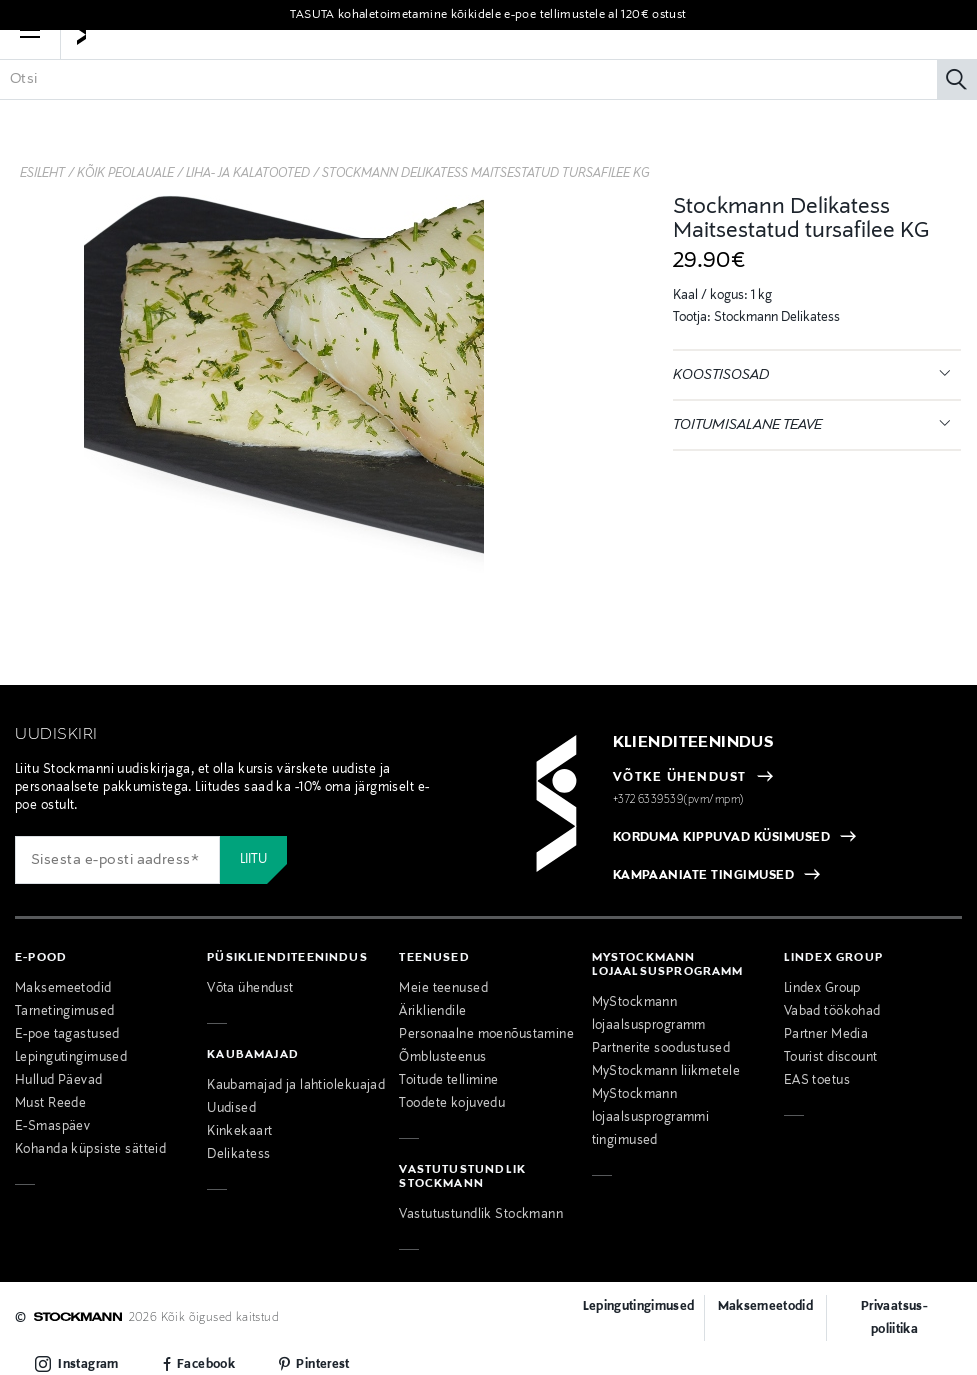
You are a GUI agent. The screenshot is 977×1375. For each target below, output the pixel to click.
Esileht (42, 174)
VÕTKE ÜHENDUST (680, 778)
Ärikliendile (432, 1012)
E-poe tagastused (67, 1035)
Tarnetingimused (64, 1012)
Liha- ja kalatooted (248, 174)
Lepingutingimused (71, 1058)
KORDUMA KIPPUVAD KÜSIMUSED (721, 838)
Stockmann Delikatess (775, 318)
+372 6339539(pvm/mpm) (679, 800)
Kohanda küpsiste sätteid (90, 1150)
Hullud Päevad (59, 1081)
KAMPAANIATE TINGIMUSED (704, 876)
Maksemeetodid (63, 989)
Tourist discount (831, 1058)
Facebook (206, 1365)
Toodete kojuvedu (452, 1104)
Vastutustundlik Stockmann (481, 1215)
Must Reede (50, 1104)
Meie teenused (443, 989)
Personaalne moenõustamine (486, 1035)
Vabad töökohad (832, 1012)
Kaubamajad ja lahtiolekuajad (296, 1086)
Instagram (88, 1365)
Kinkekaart (239, 1132)
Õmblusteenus (442, 1058)
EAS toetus (817, 1081)
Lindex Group (822, 989)
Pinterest (322, 1365)
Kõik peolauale (125, 174)
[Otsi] (957, 109)
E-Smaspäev (52, 1127)
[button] (30, 60)
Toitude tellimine (448, 1081)
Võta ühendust (250, 989)
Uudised (231, 1109)
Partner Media (826, 1035)
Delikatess (238, 1155)
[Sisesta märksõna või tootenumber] (488, 109)
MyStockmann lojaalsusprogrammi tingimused (651, 1118)
